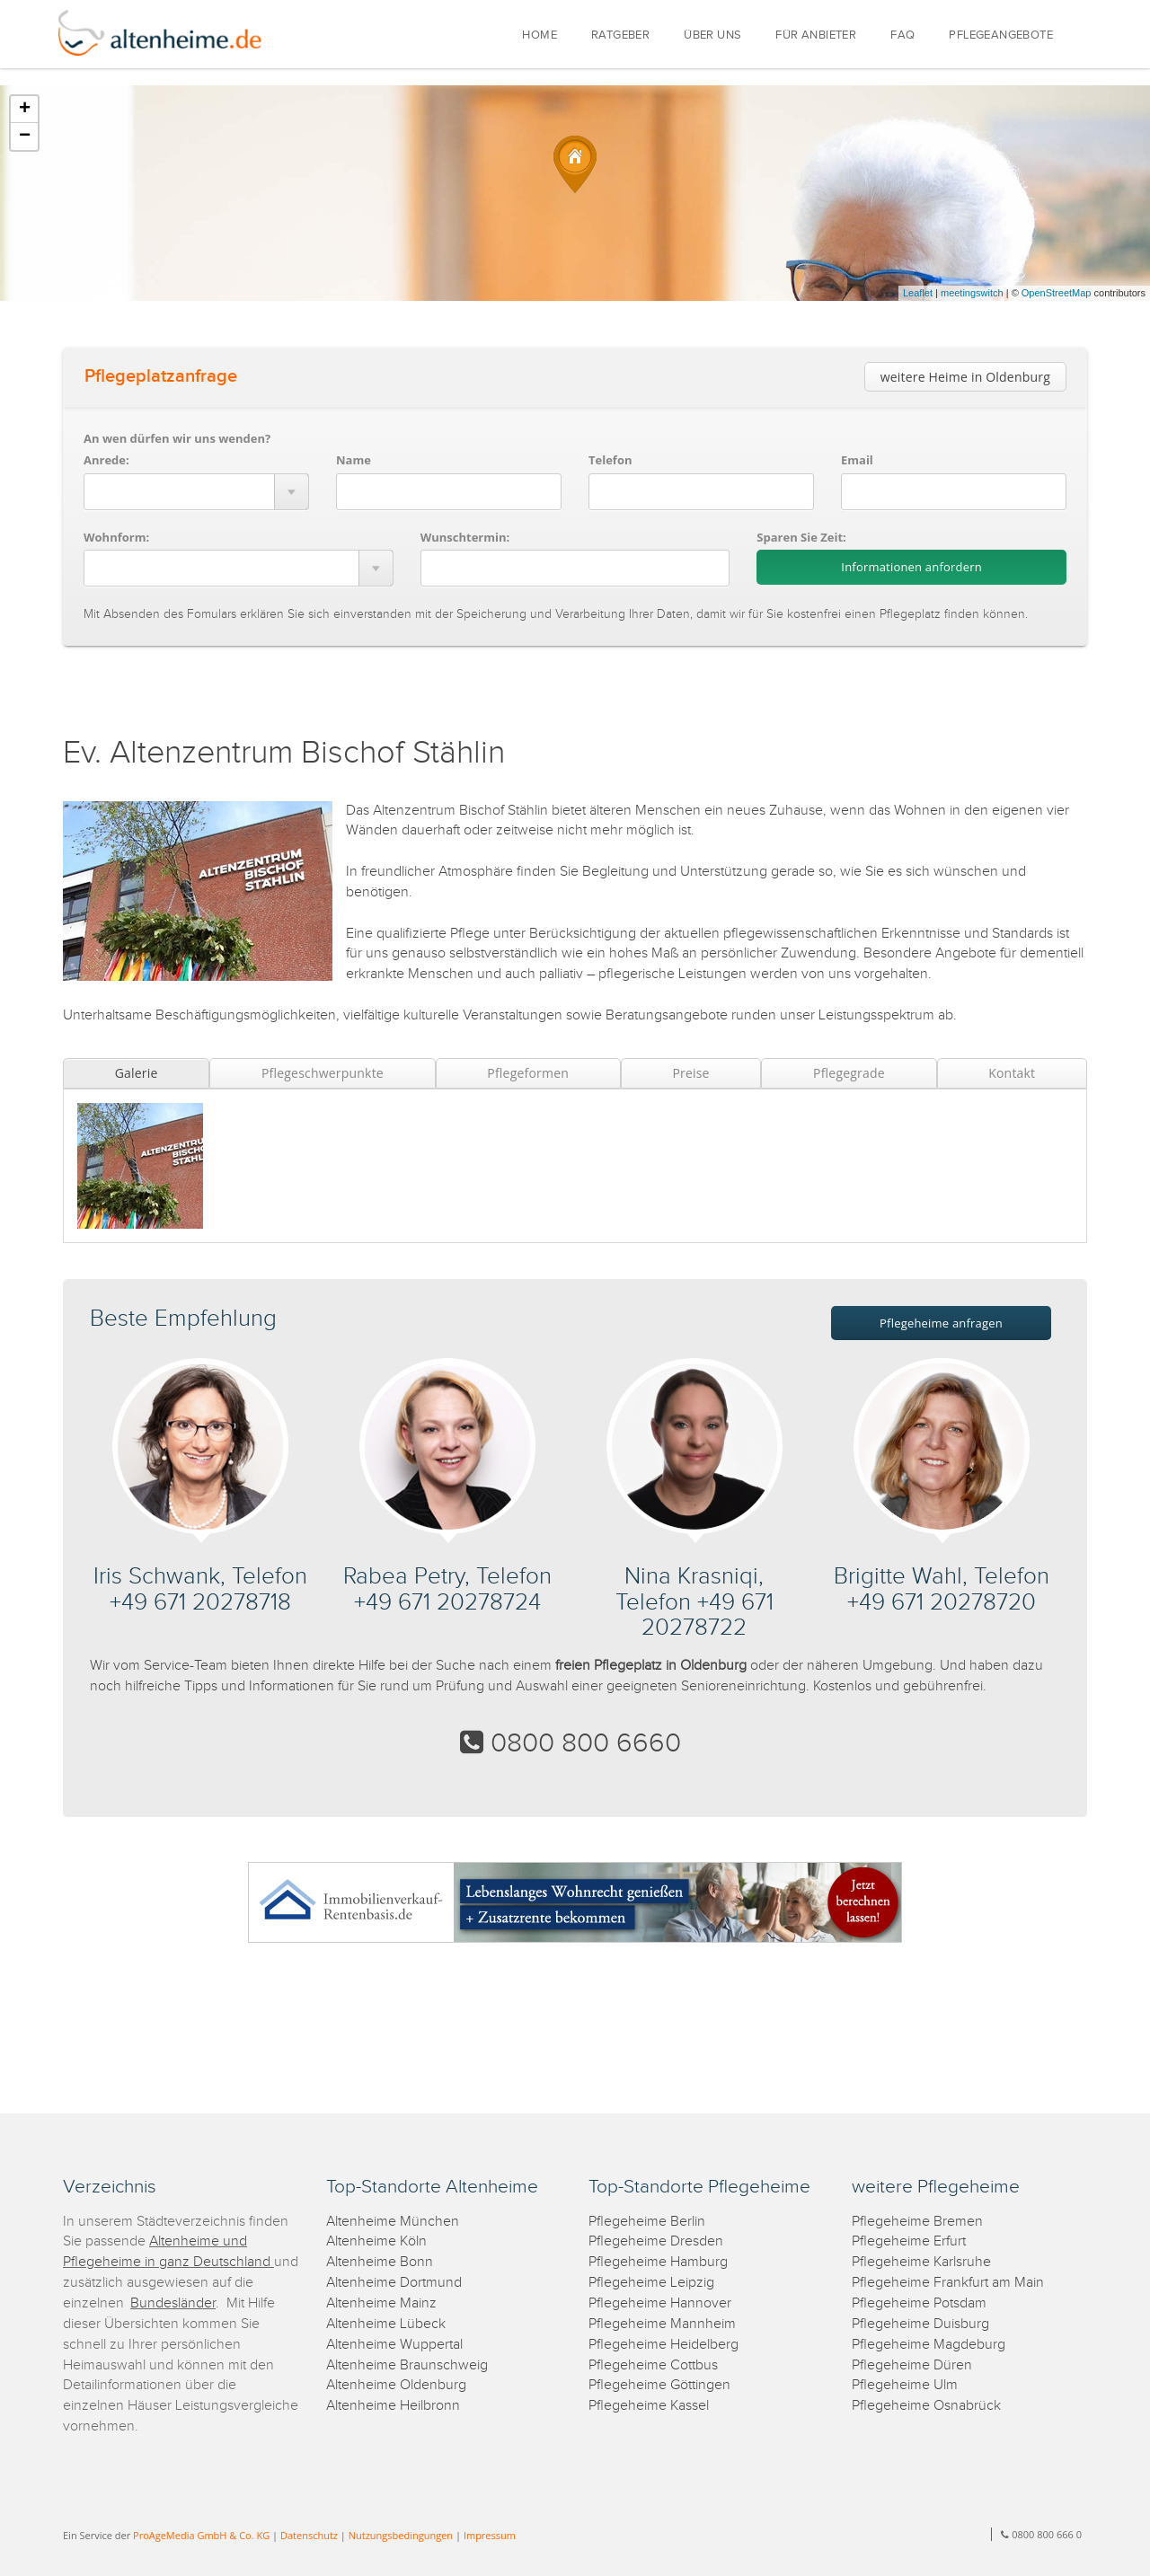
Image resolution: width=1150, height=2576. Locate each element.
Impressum (490, 2535)
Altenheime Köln (376, 2241)
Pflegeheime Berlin (646, 2221)
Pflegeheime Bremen (917, 2221)
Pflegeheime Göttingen (659, 2385)
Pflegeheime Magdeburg (928, 2344)
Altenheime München (392, 2221)
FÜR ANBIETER (815, 35)
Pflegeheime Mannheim (662, 2324)
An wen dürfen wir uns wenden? (177, 438)
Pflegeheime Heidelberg (663, 2344)
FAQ (902, 35)
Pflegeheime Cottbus (653, 2365)
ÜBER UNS (712, 35)
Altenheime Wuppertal (394, 2344)
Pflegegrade (849, 1072)
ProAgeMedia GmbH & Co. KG (201, 2535)
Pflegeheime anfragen (941, 1323)
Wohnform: (116, 537)
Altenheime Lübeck (386, 2324)
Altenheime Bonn (379, 2262)
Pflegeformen (528, 1072)
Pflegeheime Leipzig (651, 2282)
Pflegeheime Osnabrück (926, 2405)
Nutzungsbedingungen (401, 2535)
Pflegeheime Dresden (655, 2241)
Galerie (136, 1072)
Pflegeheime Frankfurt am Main (948, 2282)
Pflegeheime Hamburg (658, 2262)
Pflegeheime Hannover (659, 2303)
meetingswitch (972, 292)
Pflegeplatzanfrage (160, 376)
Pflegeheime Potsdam (919, 2303)
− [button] (25, 136)
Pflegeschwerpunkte (322, 1072)
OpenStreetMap (1057, 292)
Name (353, 460)
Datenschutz (309, 2535)
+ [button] (25, 109)
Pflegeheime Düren (912, 2365)
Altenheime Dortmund (394, 2282)
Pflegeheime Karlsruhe (921, 2262)
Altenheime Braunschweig (407, 2365)
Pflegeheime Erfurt (909, 2241)
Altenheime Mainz (381, 2303)
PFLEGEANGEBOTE (1001, 35)
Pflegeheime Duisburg (920, 2324)
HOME (539, 35)
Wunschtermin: (465, 537)
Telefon (610, 460)
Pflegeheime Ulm (905, 2385)
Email (857, 460)
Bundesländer (173, 2303)
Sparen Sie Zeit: (800, 537)
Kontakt (1011, 1072)
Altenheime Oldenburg (396, 2385)
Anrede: (106, 460)
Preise (690, 1072)
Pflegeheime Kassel (648, 2405)
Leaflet (918, 292)
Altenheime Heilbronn (393, 2405)
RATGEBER (620, 35)
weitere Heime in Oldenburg (965, 376)
